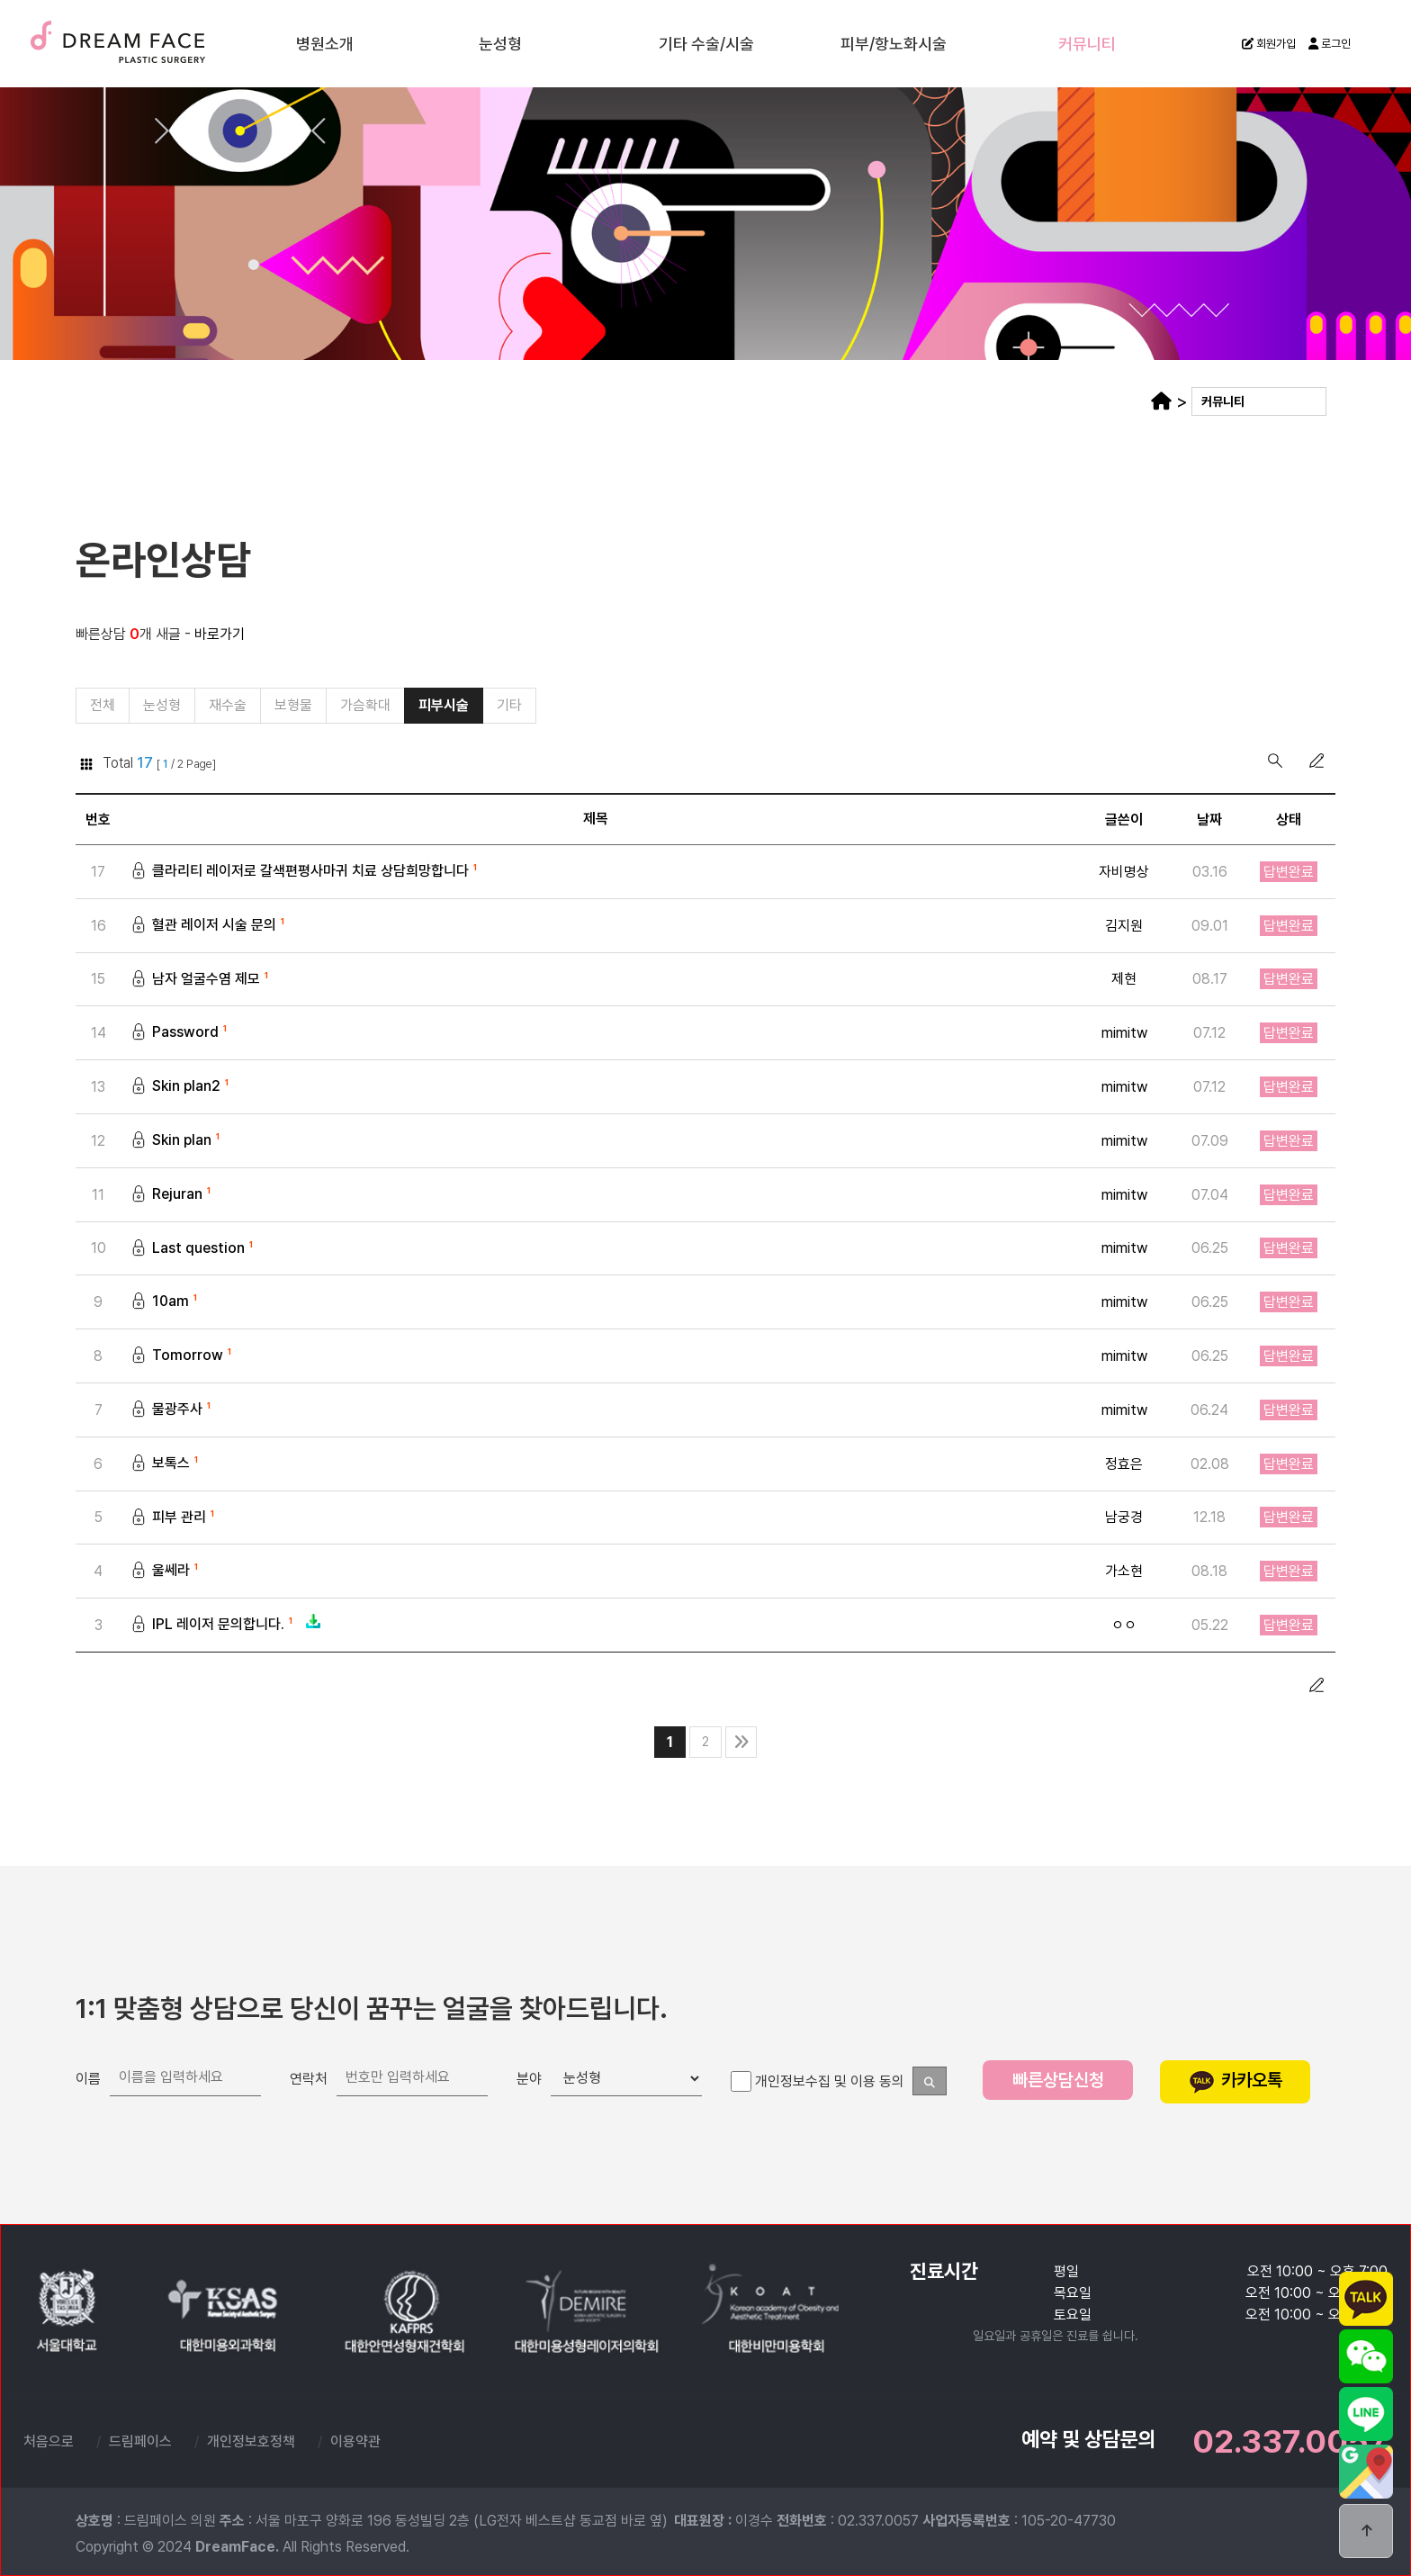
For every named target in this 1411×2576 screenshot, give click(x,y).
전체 (102, 705)
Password (180, 1032)
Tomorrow (183, 1356)
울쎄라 (166, 1571)
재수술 (228, 705)
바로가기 (219, 634)
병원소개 (325, 42)
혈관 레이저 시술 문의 (209, 925)
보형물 (293, 705)
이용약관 (355, 2441)
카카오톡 (1235, 2080)
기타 (509, 705)
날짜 (1209, 819)
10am (166, 1302)
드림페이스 (161, 42)
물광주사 (172, 1410)
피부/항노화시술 (893, 42)
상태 (1288, 819)
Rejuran (172, 1194)
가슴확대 (365, 705)
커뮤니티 (1087, 42)
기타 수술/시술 (706, 42)
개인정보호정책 (251, 2441)
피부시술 (443, 705)
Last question (193, 1248)
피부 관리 (174, 1518)
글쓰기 (1316, 760)
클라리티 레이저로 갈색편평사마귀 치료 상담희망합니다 (305, 871)
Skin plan (177, 1140)
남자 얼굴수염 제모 (201, 979)
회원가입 (1269, 43)
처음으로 (48, 2441)
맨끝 (741, 1742)
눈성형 (500, 42)
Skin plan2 (181, 1086)
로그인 (1329, 43)
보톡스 (166, 1464)
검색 (1275, 760)
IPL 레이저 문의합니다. (226, 1625)
